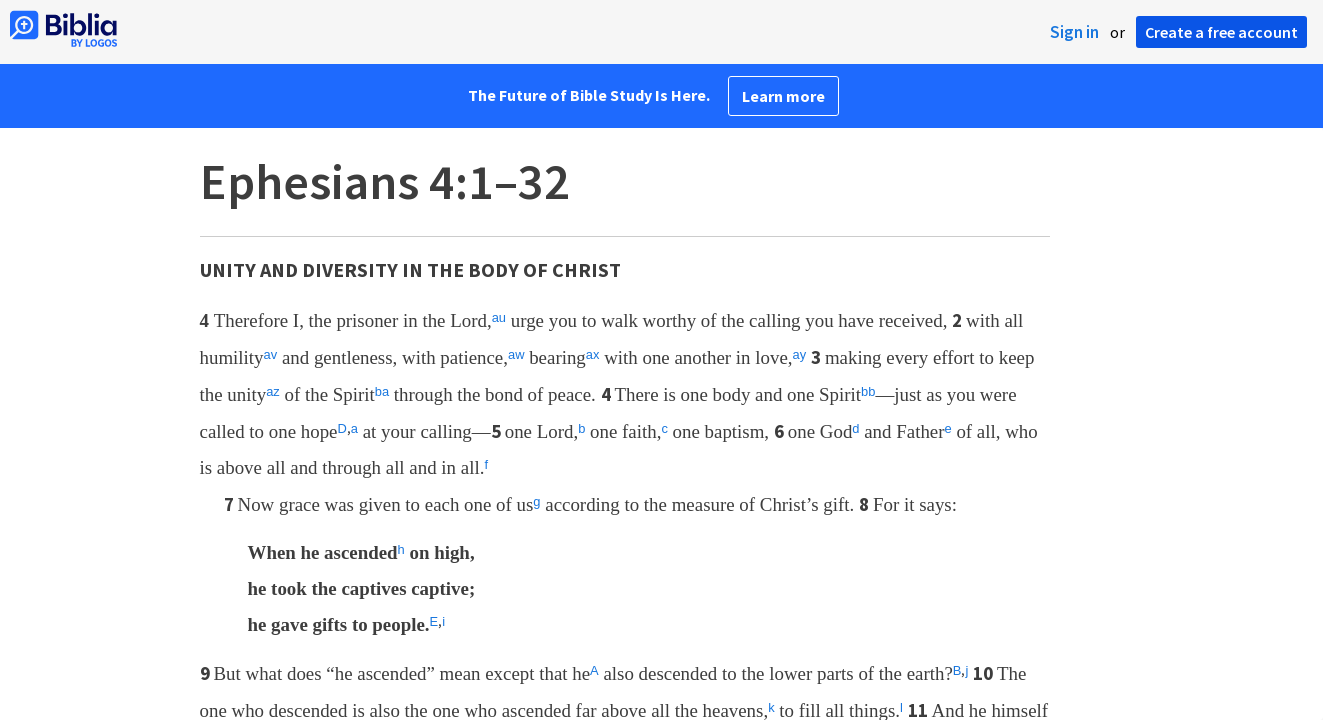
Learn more (783, 96)
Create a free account (1221, 32)
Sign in (1074, 32)
